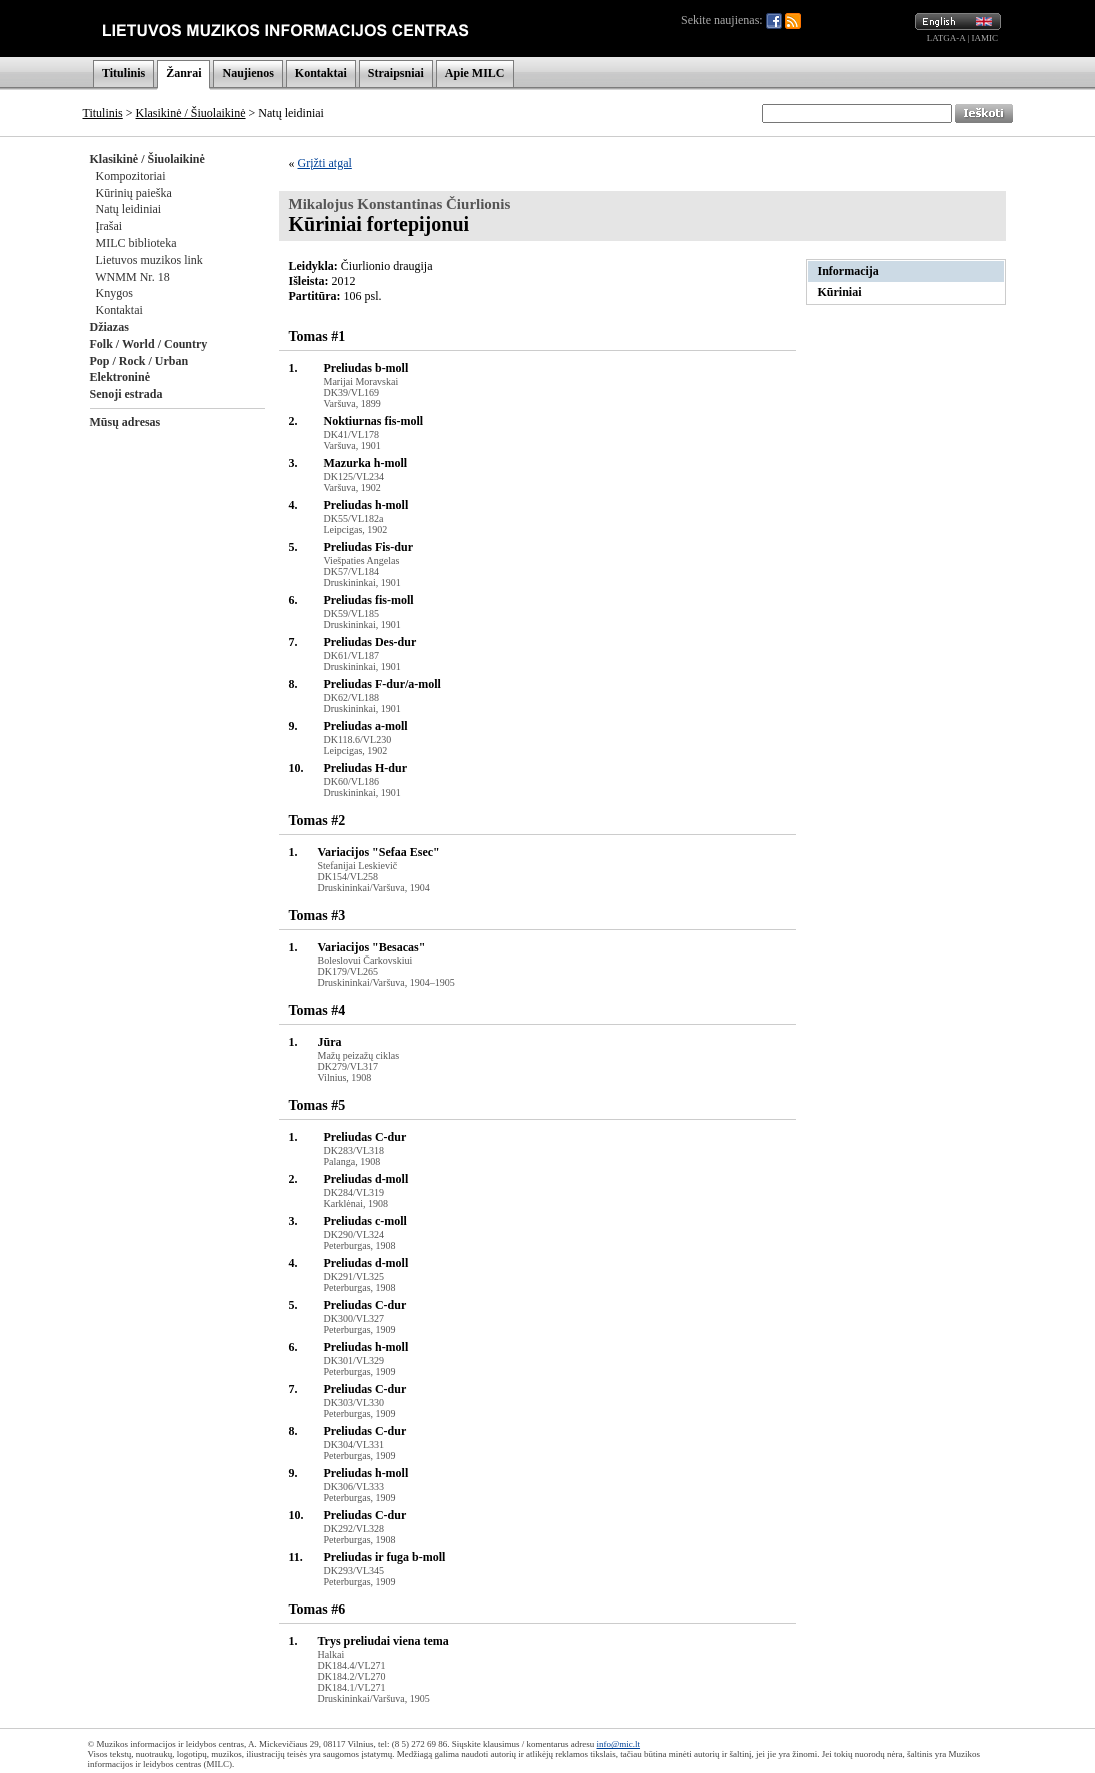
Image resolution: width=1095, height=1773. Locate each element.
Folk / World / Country (149, 344)
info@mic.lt (618, 1744)
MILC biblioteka (136, 243)
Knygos (114, 293)
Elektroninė (120, 377)
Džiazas (109, 327)
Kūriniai (840, 292)
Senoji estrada (126, 394)
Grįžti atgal (325, 163)
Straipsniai (396, 73)
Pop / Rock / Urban (139, 361)
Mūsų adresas (125, 422)
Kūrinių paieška (134, 193)
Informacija (848, 271)
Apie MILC (475, 73)
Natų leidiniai (129, 209)
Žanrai (183, 73)
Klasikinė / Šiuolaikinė (191, 113)
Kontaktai (321, 73)
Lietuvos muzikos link (149, 260)
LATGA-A (946, 38)
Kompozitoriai (131, 176)
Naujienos (247, 73)
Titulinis (123, 73)
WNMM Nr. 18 (132, 277)
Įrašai (109, 226)
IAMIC (985, 38)
